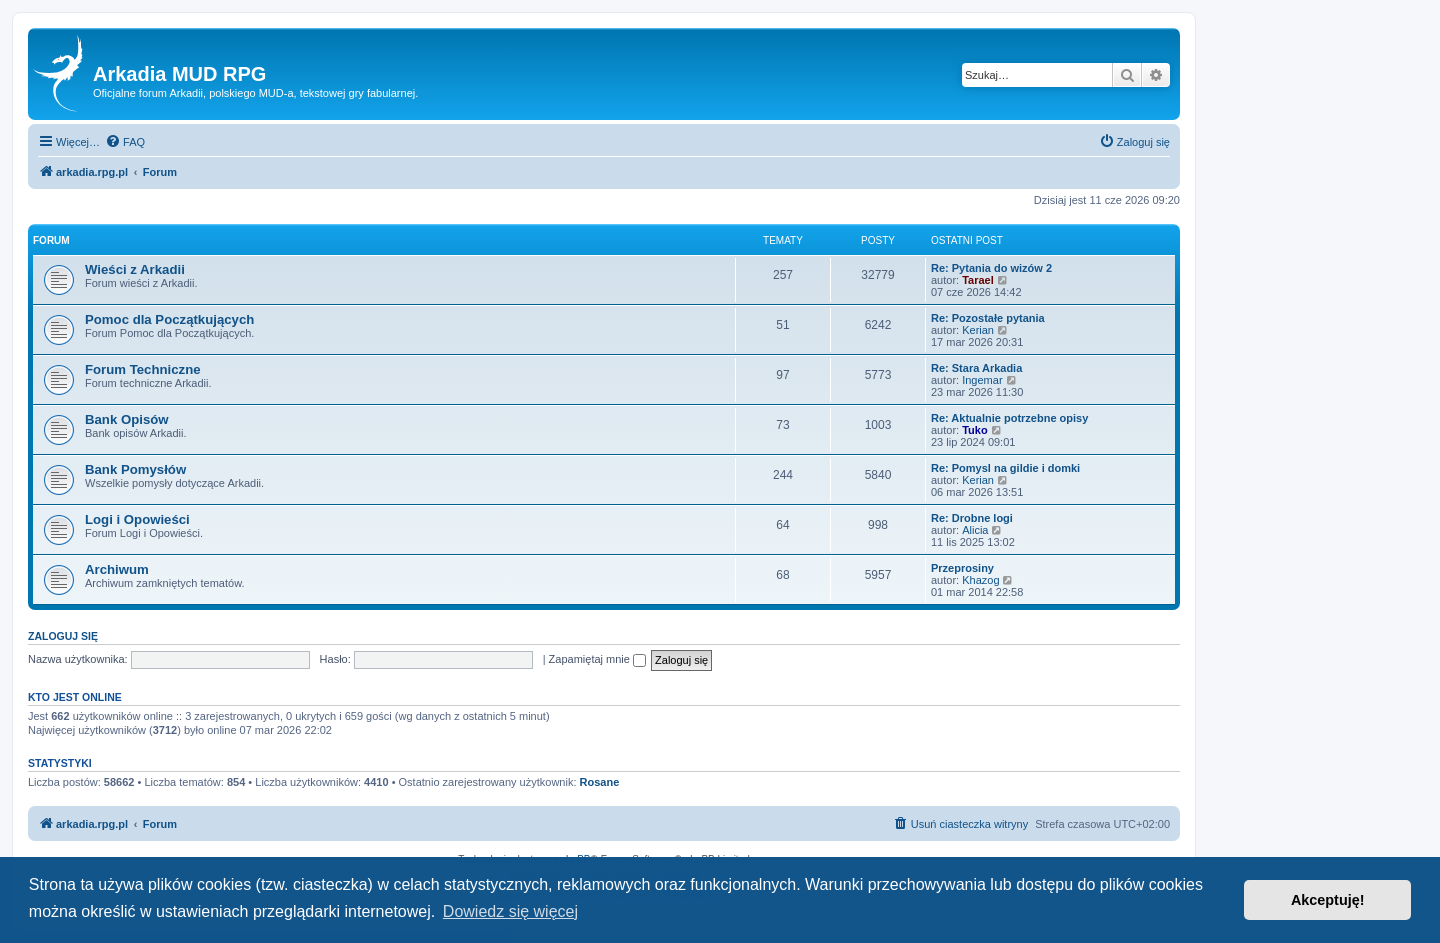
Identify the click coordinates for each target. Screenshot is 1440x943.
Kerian (978, 330)
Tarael (978, 280)
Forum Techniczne (143, 369)
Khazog (980, 580)
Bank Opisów (127, 419)
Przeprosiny (962, 568)
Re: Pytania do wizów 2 (991, 268)
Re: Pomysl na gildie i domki (1005, 468)
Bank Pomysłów (135, 469)
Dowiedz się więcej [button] (510, 911)
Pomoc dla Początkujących (169, 319)
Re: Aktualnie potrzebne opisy (1009, 418)
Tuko (974, 430)
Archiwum (117, 569)
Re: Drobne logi (972, 518)
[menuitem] (125, 142)
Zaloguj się (63, 636)
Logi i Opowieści (137, 519)
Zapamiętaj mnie (597, 659)
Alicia (975, 530)
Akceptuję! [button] (1328, 900)
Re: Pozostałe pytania (988, 318)
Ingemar (982, 380)
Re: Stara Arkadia (976, 368)
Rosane (600, 782)
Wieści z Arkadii (135, 269)
